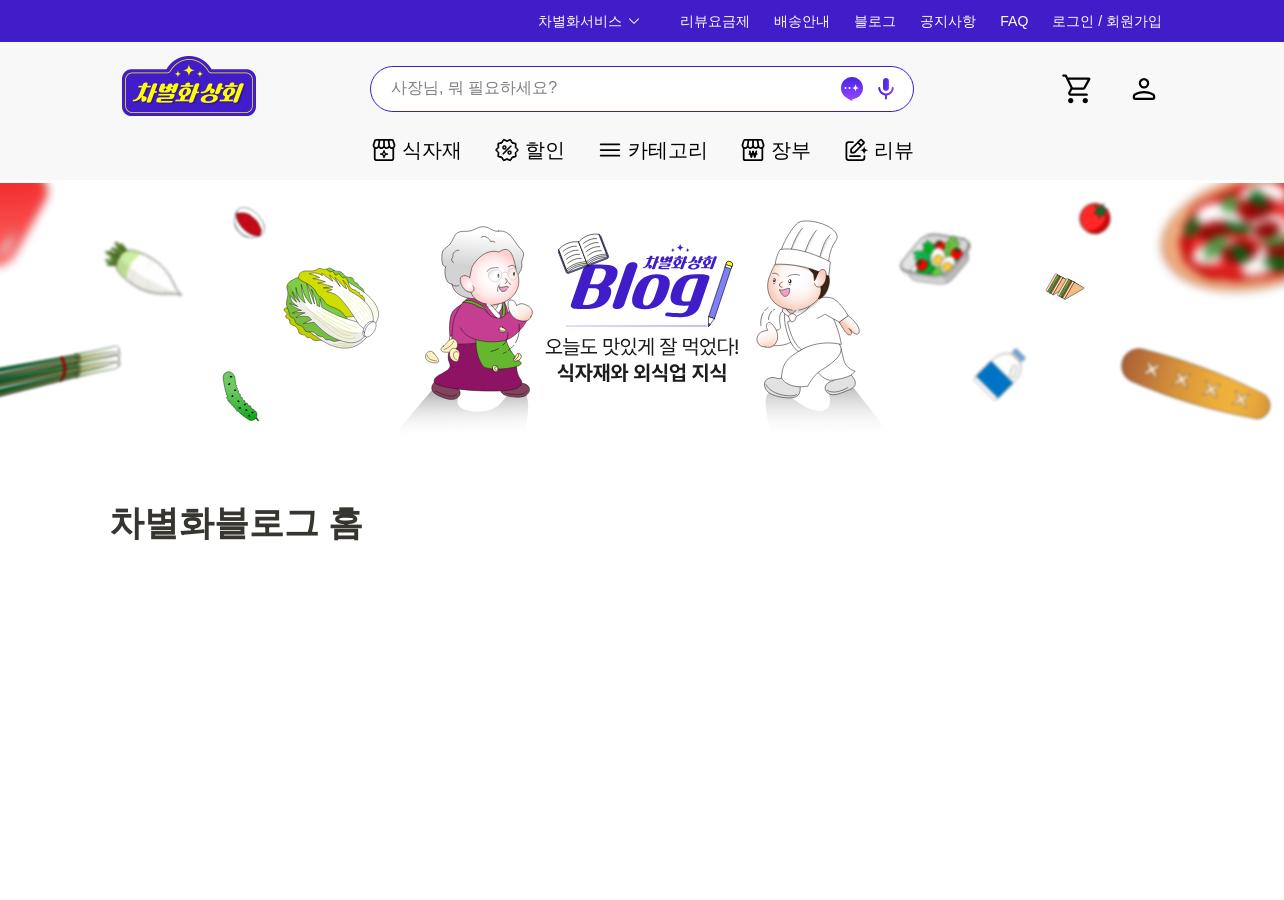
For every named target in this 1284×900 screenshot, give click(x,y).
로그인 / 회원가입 (1107, 21)
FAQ (1014, 21)
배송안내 (802, 21)
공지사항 (948, 21)
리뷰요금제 (715, 21)
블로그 (875, 21)
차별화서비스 (591, 21)
